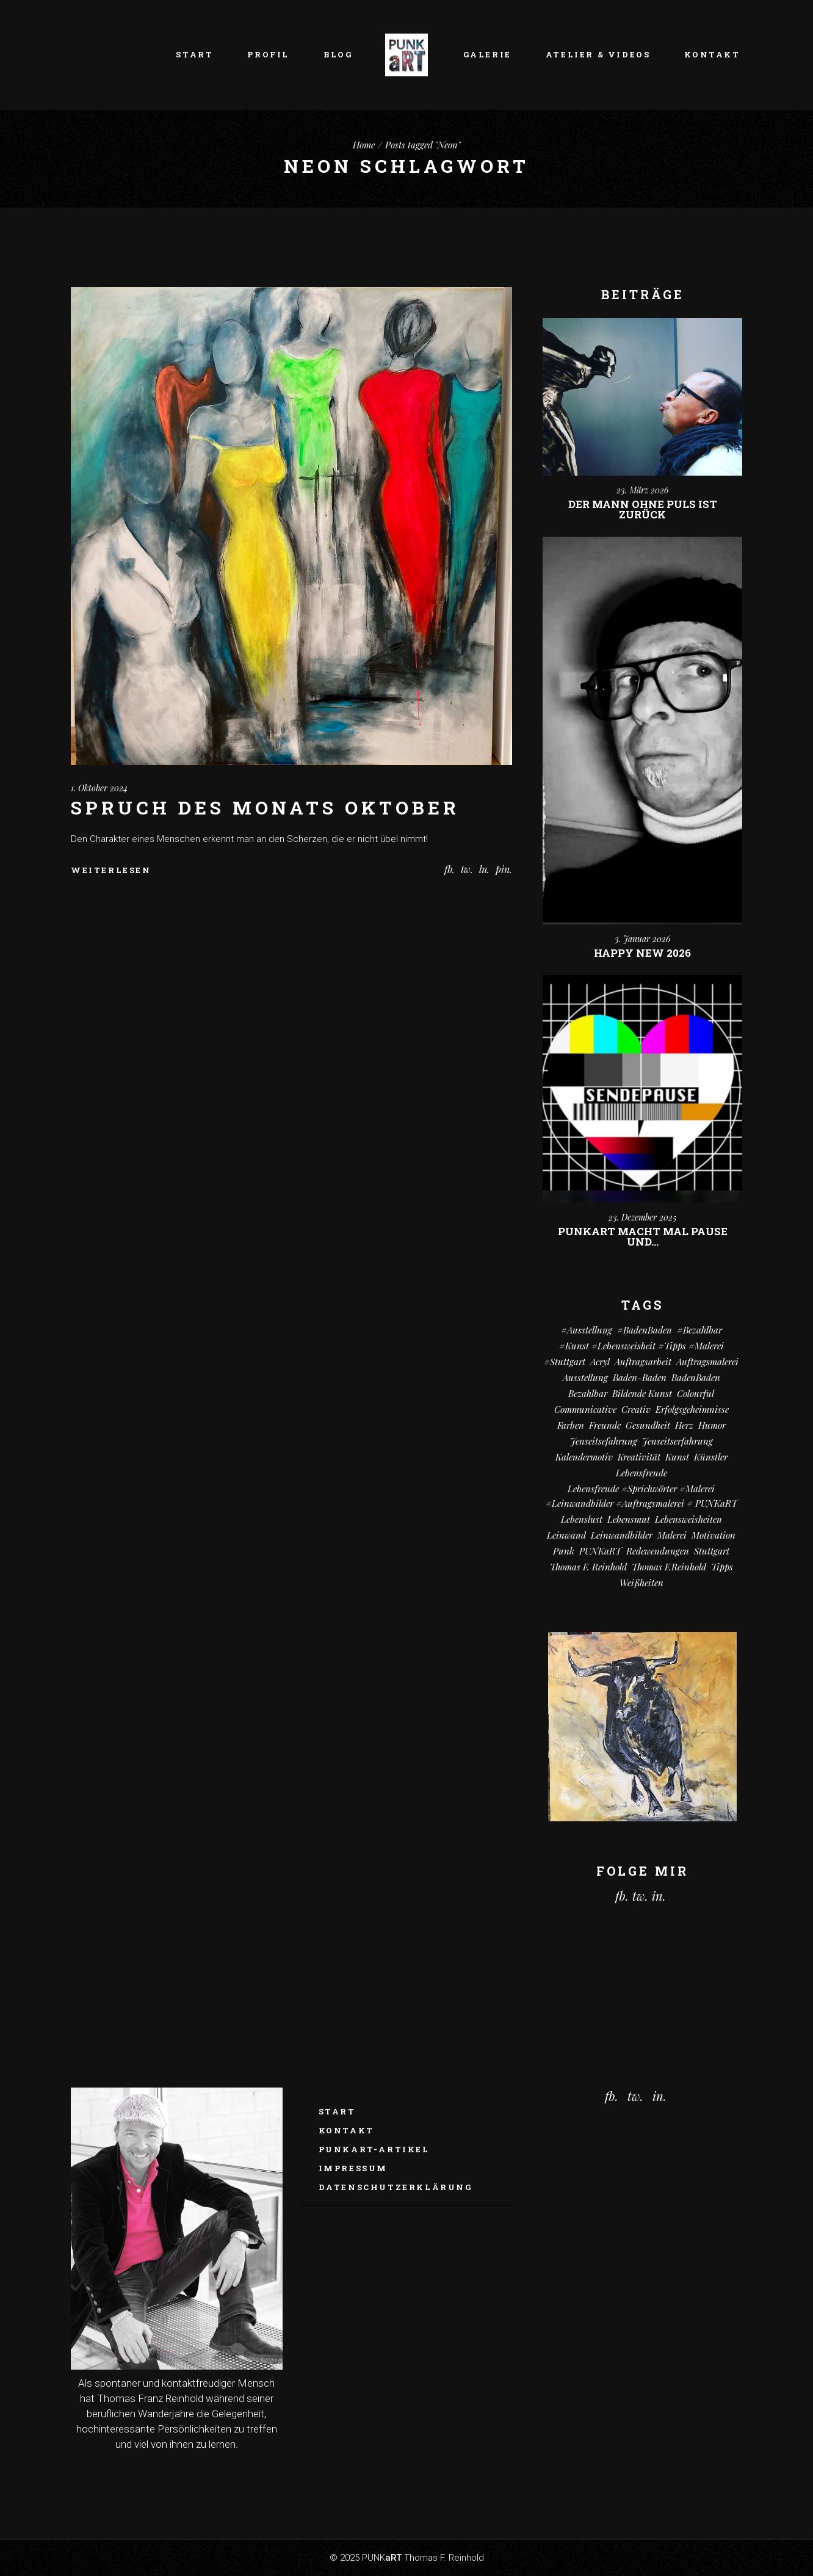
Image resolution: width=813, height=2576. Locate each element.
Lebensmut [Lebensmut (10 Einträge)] (628, 1519)
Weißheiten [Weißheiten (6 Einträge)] (641, 1582)
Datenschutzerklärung (395, 2187)
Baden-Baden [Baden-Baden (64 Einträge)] (640, 1377)
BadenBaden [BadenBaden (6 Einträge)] (695, 1377)
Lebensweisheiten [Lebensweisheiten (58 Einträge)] (688, 1519)
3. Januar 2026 (642, 939)
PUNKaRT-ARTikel (374, 2149)
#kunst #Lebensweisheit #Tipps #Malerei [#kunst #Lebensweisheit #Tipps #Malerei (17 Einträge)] (641, 1346)
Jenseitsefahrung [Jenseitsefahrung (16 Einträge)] (603, 1441)
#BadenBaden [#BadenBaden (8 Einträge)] (644, 1330)
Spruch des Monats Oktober (265, 807)
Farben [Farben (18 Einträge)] (570, 1425)
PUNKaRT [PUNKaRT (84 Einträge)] (600, 1551)
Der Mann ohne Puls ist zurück (642, 509)
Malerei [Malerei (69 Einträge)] (672, 1535)
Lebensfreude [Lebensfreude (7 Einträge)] (641, 1473)
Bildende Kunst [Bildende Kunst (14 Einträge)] (642, 1393)
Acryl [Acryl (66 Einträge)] (600, 1361)
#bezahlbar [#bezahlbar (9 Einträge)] (699, 1330)
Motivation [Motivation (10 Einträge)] (713, 1535)
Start (337, 2111)
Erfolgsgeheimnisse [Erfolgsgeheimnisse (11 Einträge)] (692, 1409)
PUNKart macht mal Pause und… (643, 1236)
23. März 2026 (642, 490)
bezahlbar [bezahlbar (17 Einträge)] (587, 1393)
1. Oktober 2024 (99, 788)
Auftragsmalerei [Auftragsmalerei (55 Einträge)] (707, 1361)
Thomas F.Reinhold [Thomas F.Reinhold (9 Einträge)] (669, 1567)
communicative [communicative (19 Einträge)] (585, 1409)
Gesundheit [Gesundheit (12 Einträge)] (648, 1425)
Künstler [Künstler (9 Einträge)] (711, 1457)
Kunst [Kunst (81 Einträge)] (677, 1457)
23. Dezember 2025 (642, 1217)
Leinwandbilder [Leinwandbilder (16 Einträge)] (621, 1535)
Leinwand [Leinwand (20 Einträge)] (566, 1535)
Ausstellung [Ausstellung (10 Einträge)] (585, 1377)
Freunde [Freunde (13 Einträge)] (605, 1425)
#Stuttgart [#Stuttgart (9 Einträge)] (564, 1361)
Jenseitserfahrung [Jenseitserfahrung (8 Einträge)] (677, 1441)
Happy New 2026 (642, 953)
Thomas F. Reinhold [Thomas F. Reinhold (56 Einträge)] (588, 1567)
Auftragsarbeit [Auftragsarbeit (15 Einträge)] (643, 1361)
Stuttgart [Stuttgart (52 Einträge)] (711, 1551)
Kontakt (346, 2130)
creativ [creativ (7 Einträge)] (636, 1409)
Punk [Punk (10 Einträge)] (563, 1551)
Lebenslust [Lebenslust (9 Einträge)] (581, 1519)
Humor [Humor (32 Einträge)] (712, 1425)
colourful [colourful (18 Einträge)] (695, 1393)
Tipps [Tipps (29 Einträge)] (722, 1567)
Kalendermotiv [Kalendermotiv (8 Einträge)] (584, 1457)
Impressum (353, 2168)
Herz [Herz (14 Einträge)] (684, 1425)
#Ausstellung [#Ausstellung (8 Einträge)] (586, 1330)
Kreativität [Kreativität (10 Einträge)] (639, 1457)
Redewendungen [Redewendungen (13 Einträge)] (657, 1551)
